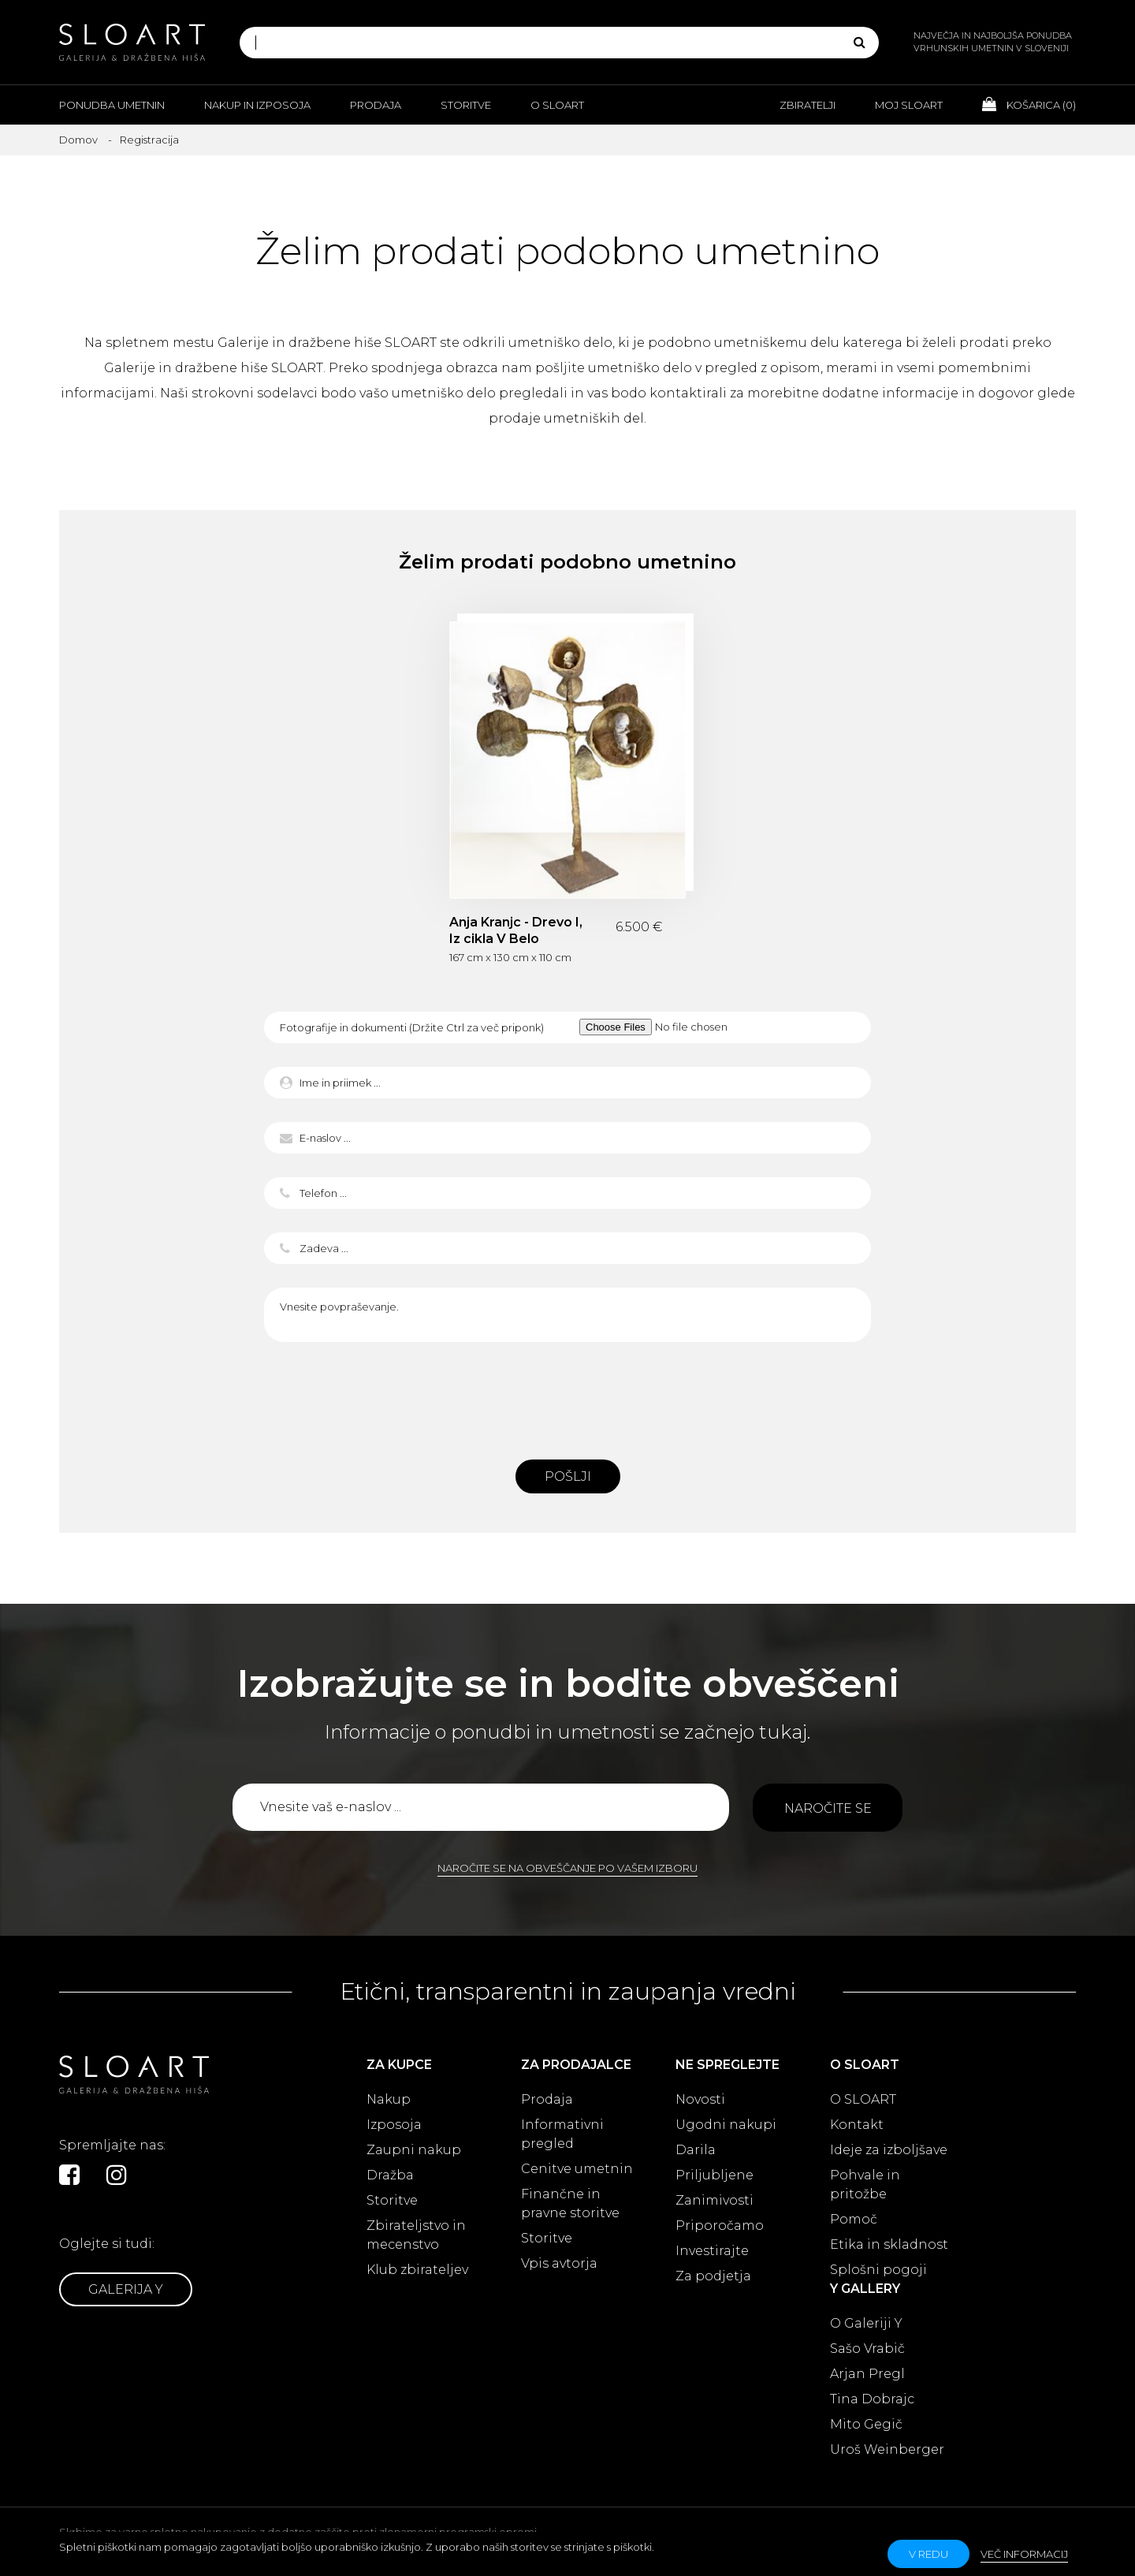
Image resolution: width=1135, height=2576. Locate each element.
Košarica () (1029, 104)
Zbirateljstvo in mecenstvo (416, 2235)
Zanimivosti (714, 2200)
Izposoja (394, 2124)
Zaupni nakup (414, 2149)
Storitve (466, 105)
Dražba (390, 2175)
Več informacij (1024, 2554)
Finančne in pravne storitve (570, 2203)
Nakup (389, 2099)
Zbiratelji (807, 105)
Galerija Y (125, 2289)
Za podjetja (713, 2275)
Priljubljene (714, 2175)
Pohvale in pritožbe (865, 2184)
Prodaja (375, 105)
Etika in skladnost (889, 2244)
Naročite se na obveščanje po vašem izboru (567, 1868)
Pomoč (853, 2219)
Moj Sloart (909, 105)
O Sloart (557, 105)
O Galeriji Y (866, 2323)
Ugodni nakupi (725, 2124)
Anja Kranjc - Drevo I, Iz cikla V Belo (515, 930)
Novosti (700, 2099)
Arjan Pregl (867, 2373)
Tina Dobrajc (872, 2398)
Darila (695, 2149)
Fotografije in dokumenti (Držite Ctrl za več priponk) (412, 1027)
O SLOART (863, 2099)
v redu (928, 2554)
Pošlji (568, 1476)
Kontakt (857, 2124)
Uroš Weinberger (887, 2449)
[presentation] (567, 1396)
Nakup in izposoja (257, 105)
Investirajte (712, 2250)
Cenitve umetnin (577, 2168)
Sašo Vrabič (867, 2348)
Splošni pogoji (878, 2269)
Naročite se (828, 1808)
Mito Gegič (866, 2424)
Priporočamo (719, 2225)
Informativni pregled (562, 2134)
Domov (78, 139)
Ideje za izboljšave (888, 2149)
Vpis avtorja (559, 2263)
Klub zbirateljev (417, 2269)
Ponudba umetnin (112, 105)
